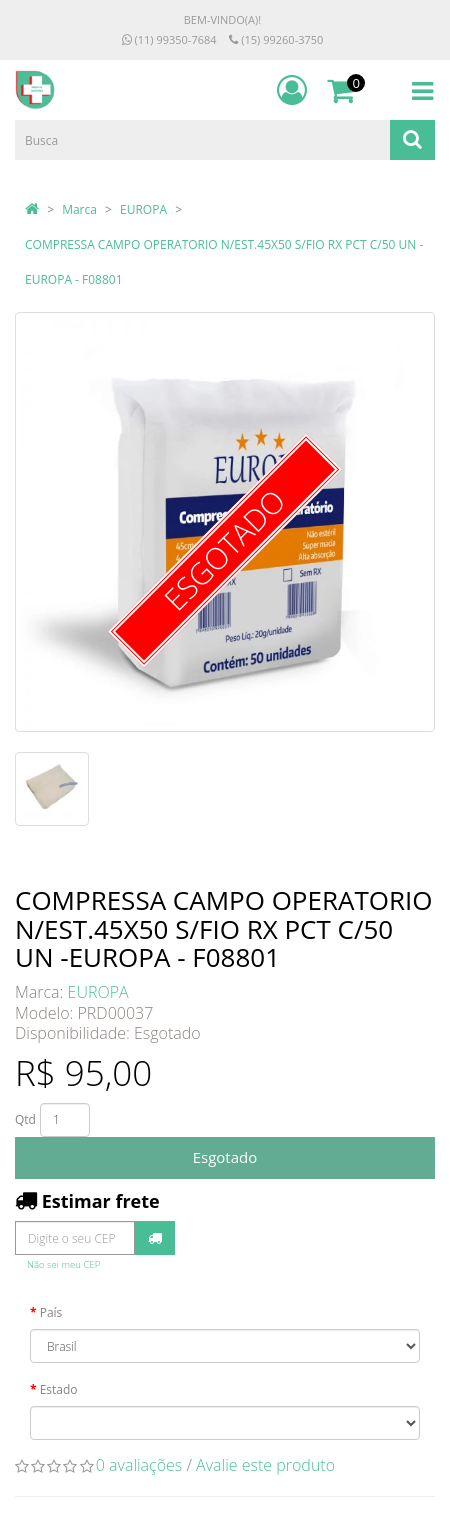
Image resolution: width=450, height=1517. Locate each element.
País (51, 1312)
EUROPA (143, 209)
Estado (59, 1389)
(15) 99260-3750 (276, 39)
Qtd (25, 1119)
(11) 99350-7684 (169, 39)
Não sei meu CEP (63, 1264)
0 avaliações (139, 1465)
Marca (79, 209)
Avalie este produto (265, 1465)
